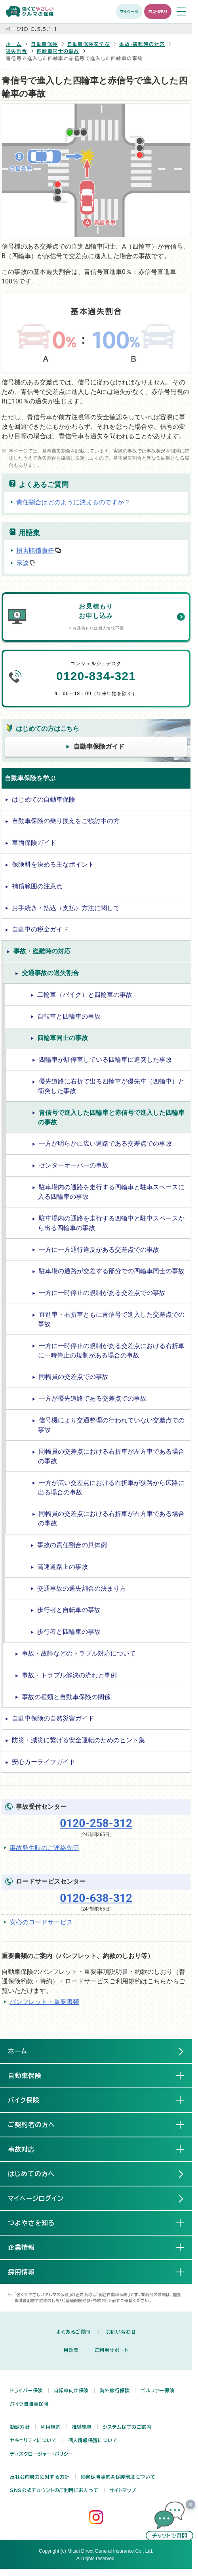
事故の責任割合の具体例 (72, 1545)
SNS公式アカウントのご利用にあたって (54, 2490)
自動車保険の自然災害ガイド (53, 1718)
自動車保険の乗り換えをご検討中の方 (66, 821)
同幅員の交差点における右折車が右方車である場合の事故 (111, 1518)
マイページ (129, 11)
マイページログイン (36, 2198)
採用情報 (28, 2271)
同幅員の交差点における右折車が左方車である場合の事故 (111, 1456)
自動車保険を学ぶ (88, 44)
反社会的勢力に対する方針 (40, 2476)
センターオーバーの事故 (74, 1165)
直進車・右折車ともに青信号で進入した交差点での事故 (111, 1319)
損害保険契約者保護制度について (118, 2476)
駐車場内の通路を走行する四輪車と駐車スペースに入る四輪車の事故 (111, 1191)
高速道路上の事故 (62, 1566)
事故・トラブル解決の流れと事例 (69, 1675)
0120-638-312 (96, 1898)
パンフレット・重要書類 (44, 2002)
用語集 (71, 2350)
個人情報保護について (93, 2440)
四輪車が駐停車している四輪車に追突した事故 (105, 1059)
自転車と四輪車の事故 (69, 1016)
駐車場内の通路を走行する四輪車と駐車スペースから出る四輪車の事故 (111, 1223)
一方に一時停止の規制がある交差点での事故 (102, 1293)
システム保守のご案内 (127, 2426)
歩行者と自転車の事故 (69, 1610)
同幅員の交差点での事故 (74, 1376)
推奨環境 (82, 2426)
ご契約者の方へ (38, 2124)
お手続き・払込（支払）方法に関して (66, 908)
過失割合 (16, 51)
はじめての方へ (31, 2174)
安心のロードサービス (41, 1922)
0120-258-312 (96, 1823)
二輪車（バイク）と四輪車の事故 (84, 994)
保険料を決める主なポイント (53, 864)
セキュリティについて (33, 2440)
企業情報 (28, 2247)
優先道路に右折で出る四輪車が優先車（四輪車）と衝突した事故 (111, 1086)
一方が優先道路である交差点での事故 (93, 1398)
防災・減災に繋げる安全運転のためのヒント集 (78, 1740)
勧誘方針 (20, 2426)
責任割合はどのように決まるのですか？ (73, 502)
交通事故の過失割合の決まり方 (81, 1588)
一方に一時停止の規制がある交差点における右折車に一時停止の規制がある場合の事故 (111, 1350)
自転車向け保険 (71, 2390)
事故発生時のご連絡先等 (44, 1848)
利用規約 (51, 2426)
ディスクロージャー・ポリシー (41, 2453)
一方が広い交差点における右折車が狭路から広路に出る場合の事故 (111, 1487)
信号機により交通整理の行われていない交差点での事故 (111, 1424)
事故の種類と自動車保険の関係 (66, 1697)
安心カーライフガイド (43, 1762)
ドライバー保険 (26, 2390)
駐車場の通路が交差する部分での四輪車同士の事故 (112, 1271)
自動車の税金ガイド (40, 929)
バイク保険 (30, 2099)
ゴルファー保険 (157, 2390)
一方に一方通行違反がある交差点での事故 (99, 1249)
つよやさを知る (38, 2222)
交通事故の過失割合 (50, 973)
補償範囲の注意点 (37, 886)
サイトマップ (123, 2490)
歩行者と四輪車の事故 (69, 1631)
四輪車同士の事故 (58, 51)
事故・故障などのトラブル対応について (79, 1653)
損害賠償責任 (35, 550)
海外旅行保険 (114, 2390)
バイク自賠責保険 (29, 2403)
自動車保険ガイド (99, 746)
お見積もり (158, 11)
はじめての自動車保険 (43, 799)
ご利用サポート (111, 2350)
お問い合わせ (121, 2331)
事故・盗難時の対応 (142, 44)
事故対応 (28, 2148)
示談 (22, 563)
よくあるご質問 (73, 2331)
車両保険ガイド (34, 842)
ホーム (13, 44)
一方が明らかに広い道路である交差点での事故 (105, 1143)
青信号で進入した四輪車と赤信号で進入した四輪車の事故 (111, 1117)
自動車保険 (44, 44)
